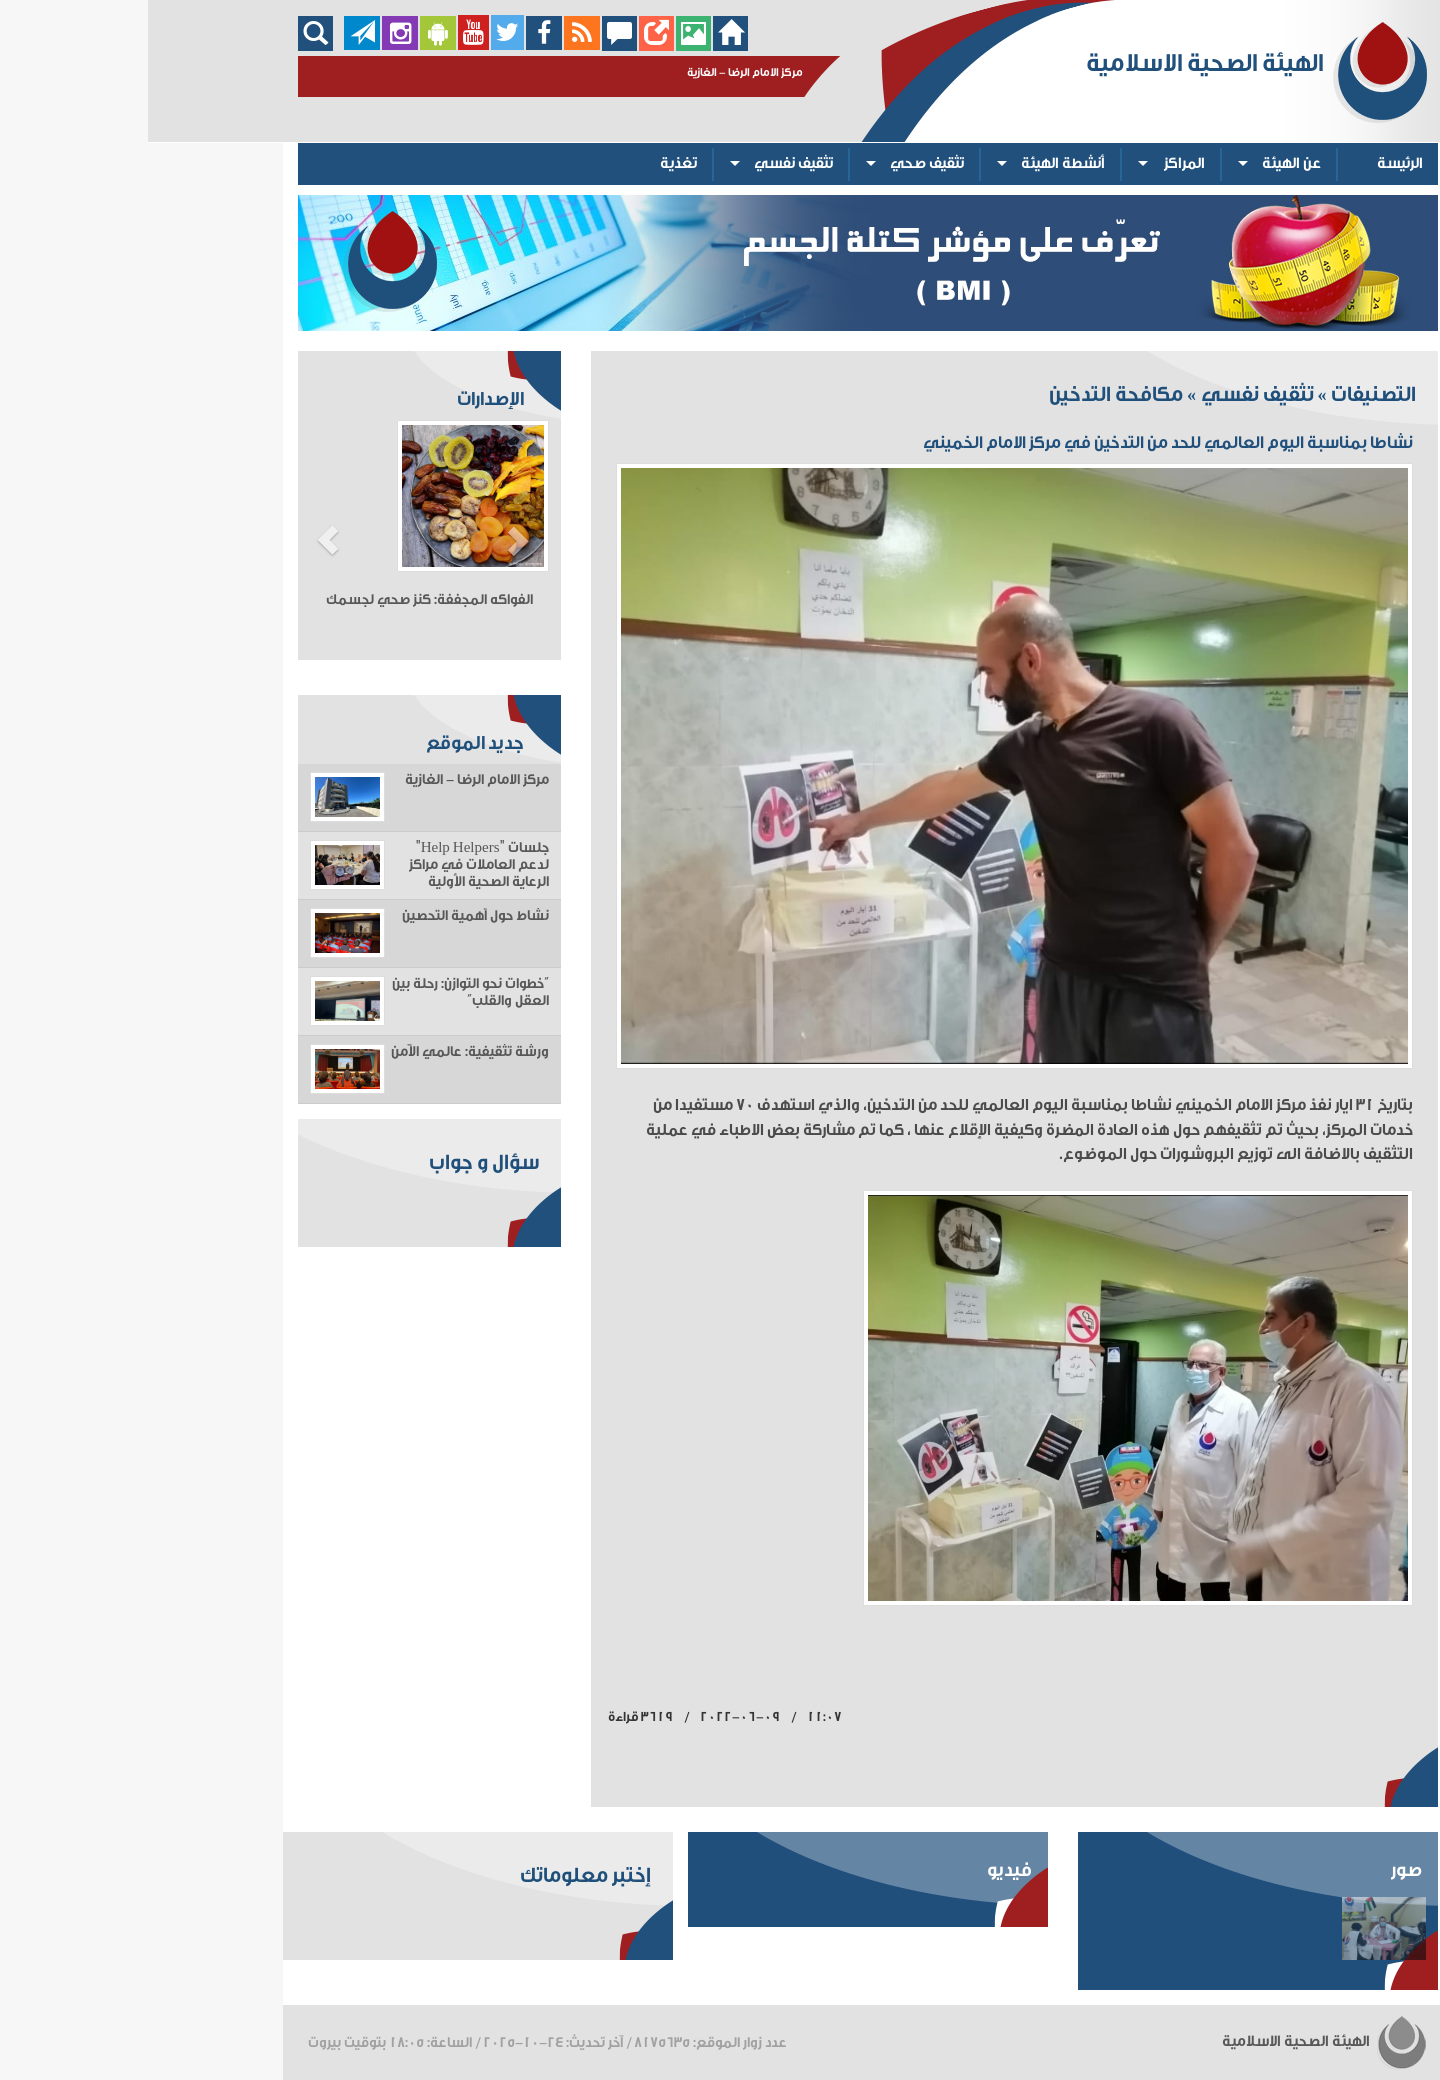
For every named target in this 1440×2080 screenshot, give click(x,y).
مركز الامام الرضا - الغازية (329, 780)
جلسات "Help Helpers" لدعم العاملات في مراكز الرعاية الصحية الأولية (331, 865)
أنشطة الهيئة (915, 163)
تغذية (530, 163)
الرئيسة (1252, 163)
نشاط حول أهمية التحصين (327, 916)
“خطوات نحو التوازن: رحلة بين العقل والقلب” (322, 992)
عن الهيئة (1143, 163)
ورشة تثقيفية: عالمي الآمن (322, 1052)
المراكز (1036, 163)
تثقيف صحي (779, 163)
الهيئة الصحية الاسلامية (1177, 2041)
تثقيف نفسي (645, 163)
